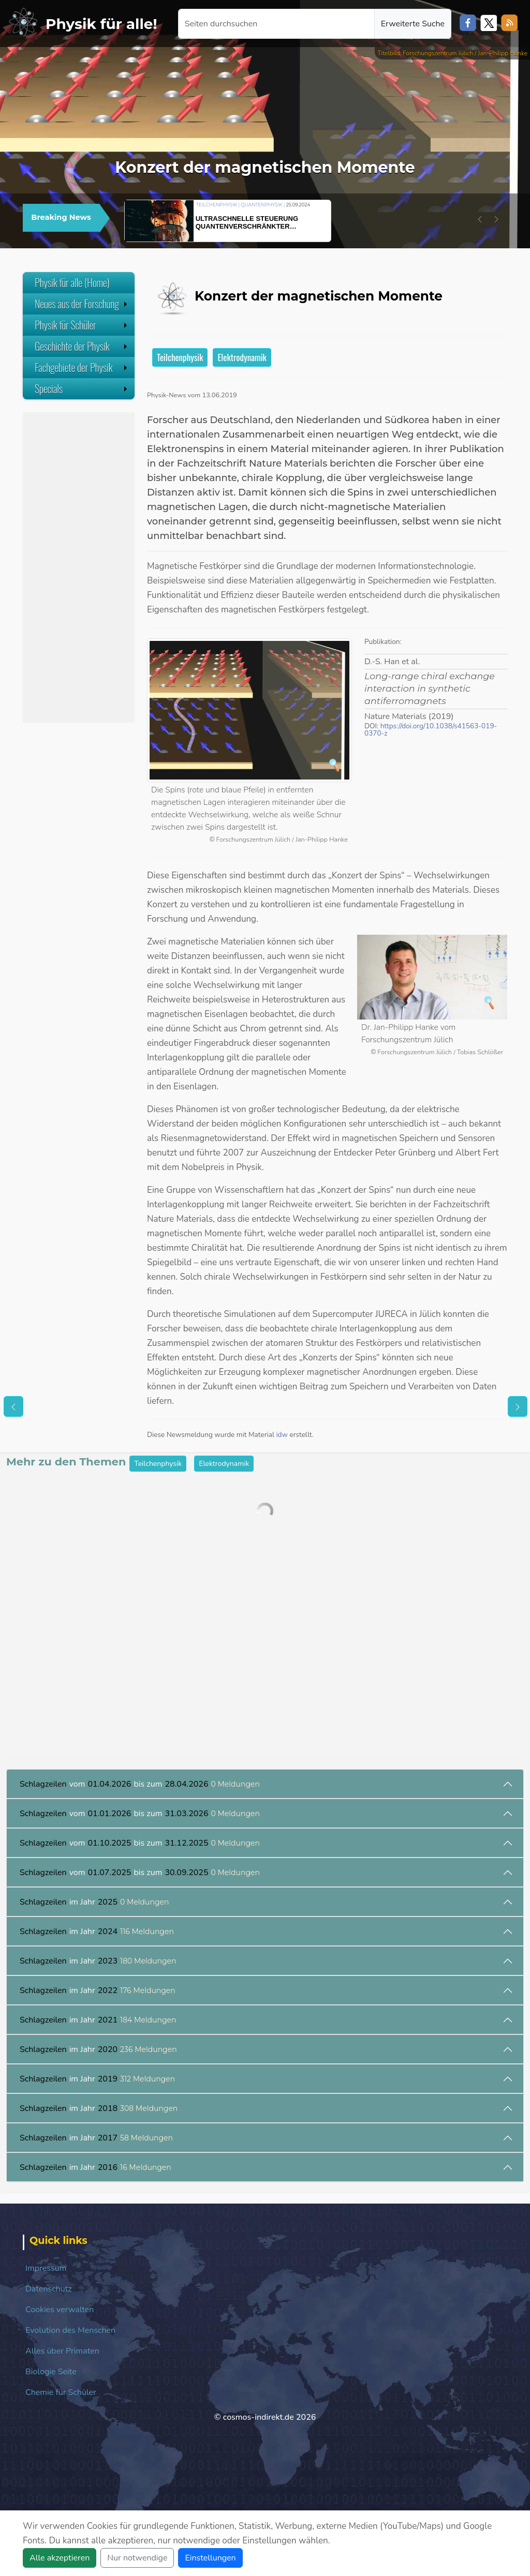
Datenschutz (48, 2289)
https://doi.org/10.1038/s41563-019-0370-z (430, 729)
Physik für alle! (101, 24)
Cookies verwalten (59, 2309)
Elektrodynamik (241, 357)
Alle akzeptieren (60, 2558)
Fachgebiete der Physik (82, 367)
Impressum (45, 2268)
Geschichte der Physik (82, 346)
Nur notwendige (137, 2558)
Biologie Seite (51, 2371)
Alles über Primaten (62, 2351)
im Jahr (94, 1902)
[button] (480, 219)
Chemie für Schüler (60, 2392)
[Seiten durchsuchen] (276, 24)
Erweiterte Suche (413, 23)
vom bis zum (140, 1784)
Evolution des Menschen (70, 2330)
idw (282, 1435)
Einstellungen (210, 2558)
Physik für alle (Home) (72, 282)
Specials (82, 388)
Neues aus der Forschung (82, 303)
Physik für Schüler (82, 325)
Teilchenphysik (180, 357)
